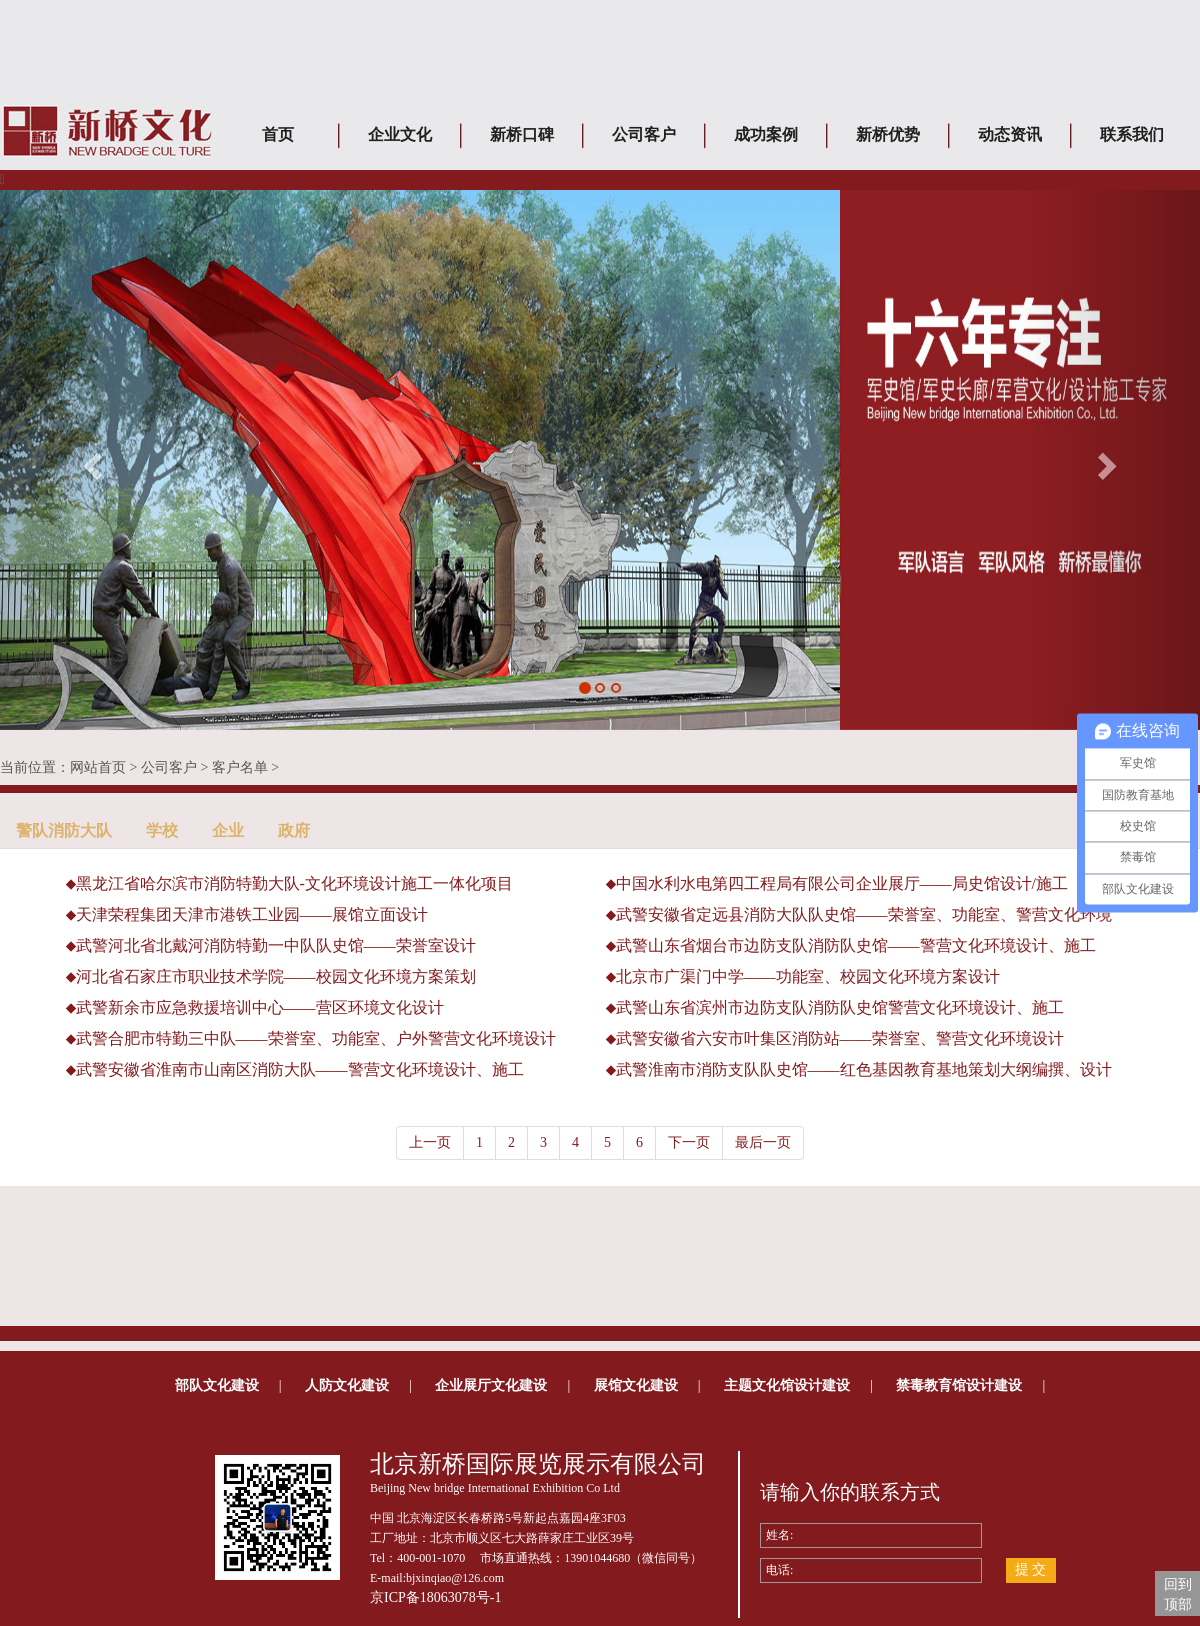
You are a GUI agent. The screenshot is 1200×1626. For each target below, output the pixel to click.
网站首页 (98, 767)
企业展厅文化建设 (491, 1385)
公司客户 (644, 134)
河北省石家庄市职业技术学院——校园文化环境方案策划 (276, 976)
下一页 (689, 1142)
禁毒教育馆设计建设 (959, 1385)
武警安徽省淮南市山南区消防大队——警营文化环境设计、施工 (300, 1069)
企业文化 (400, 134)
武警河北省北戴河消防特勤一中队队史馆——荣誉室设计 (276, 945)
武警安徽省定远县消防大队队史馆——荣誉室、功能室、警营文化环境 (864, 914)
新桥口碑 (522, 134)
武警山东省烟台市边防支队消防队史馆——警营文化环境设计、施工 (856, 945)
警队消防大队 (64, 830)
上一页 (430, 1142)
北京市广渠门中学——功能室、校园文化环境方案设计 (808, 976)
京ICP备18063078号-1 (435, 1597)
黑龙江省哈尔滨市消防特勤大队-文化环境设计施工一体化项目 (294, 883)
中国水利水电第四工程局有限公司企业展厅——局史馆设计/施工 (842, 883)
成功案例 (766, 134)
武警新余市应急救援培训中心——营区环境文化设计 (260, 1007)
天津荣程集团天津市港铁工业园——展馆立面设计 (252, 914)
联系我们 (1132, 134)
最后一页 (763, 1142)
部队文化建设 (217, 1385)
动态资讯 (1010, 134)
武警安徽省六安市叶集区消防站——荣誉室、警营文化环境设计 (840, 1038)
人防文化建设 (347, 1385)
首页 (278, 134)
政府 (294, 830)
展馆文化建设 (636, 1385)
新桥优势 (888, 134)
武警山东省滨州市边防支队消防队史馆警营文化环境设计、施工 (840, 1007)
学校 (162, 830)
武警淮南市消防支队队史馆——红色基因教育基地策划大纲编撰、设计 (864, 1069)
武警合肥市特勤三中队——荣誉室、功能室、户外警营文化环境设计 (316, 1038)
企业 (228, 830)
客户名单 (240, 767)
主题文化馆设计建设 (787, 1385)
